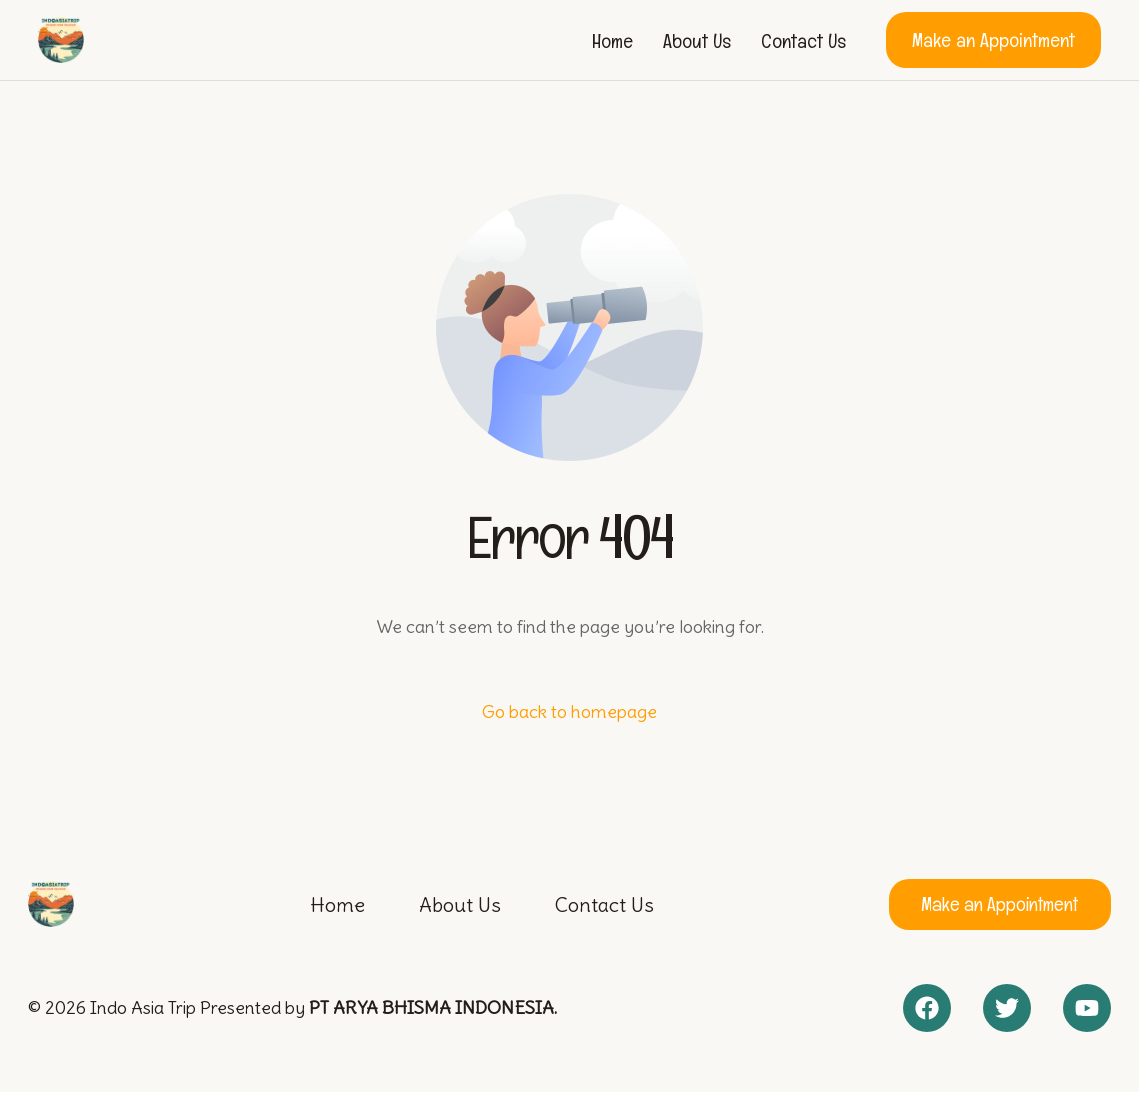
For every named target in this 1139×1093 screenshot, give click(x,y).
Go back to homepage (569, 711)
